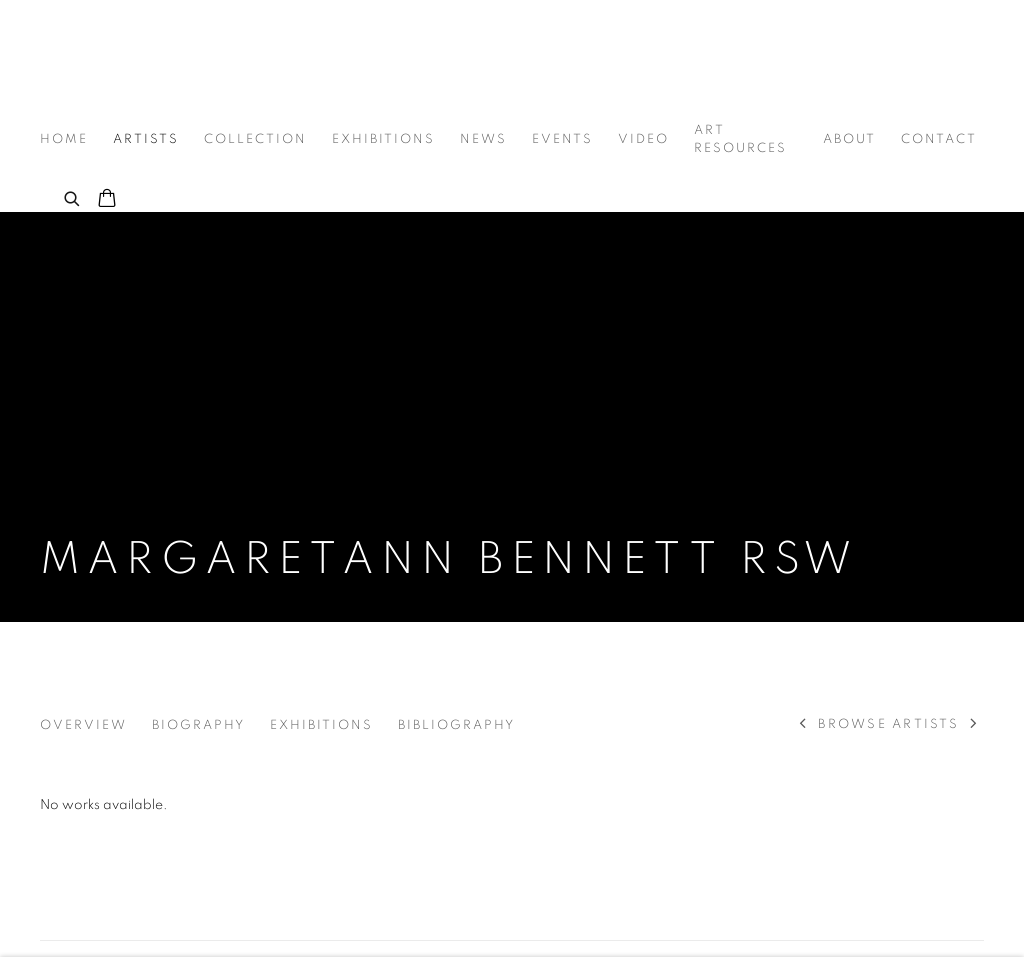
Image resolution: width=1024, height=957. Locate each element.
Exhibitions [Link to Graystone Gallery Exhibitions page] (383, 139)
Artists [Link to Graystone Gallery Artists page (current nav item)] (146, 139)
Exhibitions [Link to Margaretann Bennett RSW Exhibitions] (321, 725)
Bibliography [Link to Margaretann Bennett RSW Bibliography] (456, 725)
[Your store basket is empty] (107, 200)
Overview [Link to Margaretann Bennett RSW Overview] (83, 725)
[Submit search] (73, 196)
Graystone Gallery (140, 62)
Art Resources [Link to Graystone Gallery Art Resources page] (740, 139)
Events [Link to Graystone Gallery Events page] (562, 139)
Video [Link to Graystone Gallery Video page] (643, 139)
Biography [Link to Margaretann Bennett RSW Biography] (198, 725)
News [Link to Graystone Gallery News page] (483, 139)
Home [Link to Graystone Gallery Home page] (64, 139)
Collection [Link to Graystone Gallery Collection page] (255, 139)
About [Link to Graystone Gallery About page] (849, 139)
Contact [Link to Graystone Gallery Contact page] (939, 139)
